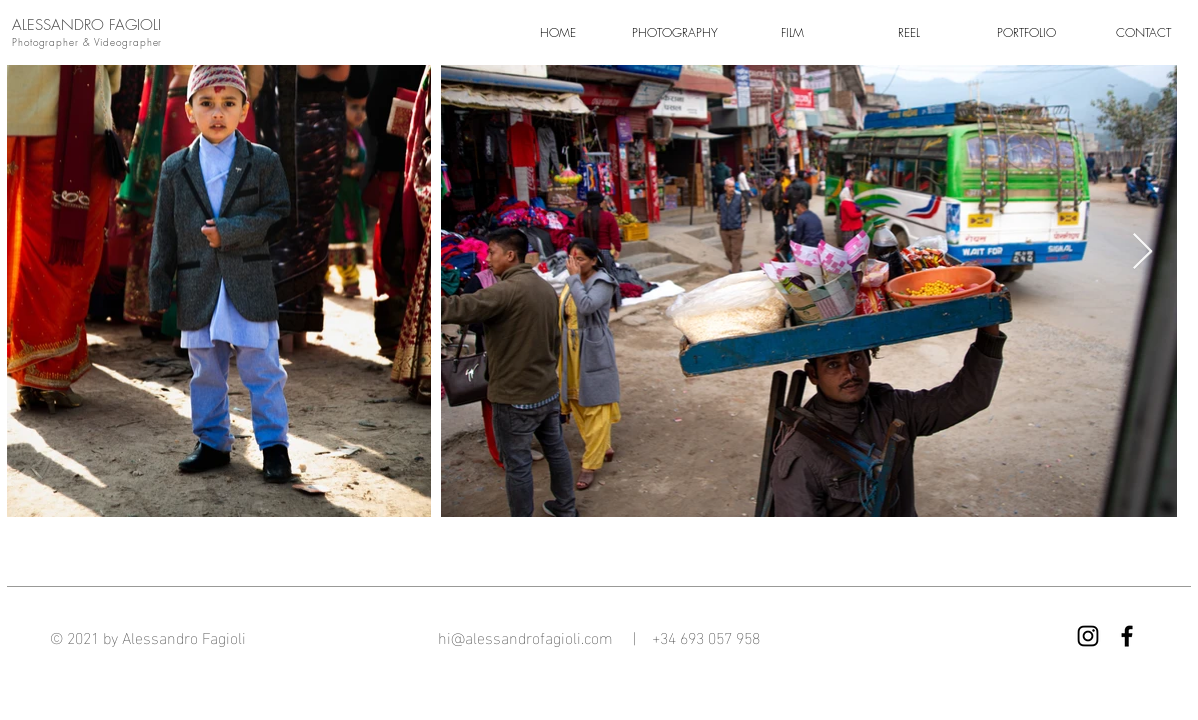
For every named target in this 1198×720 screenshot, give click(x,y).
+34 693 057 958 (706, 636)
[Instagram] (1088, 636)
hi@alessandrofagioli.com (527, 636)
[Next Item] (1142, 252)
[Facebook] (1127, 636)
